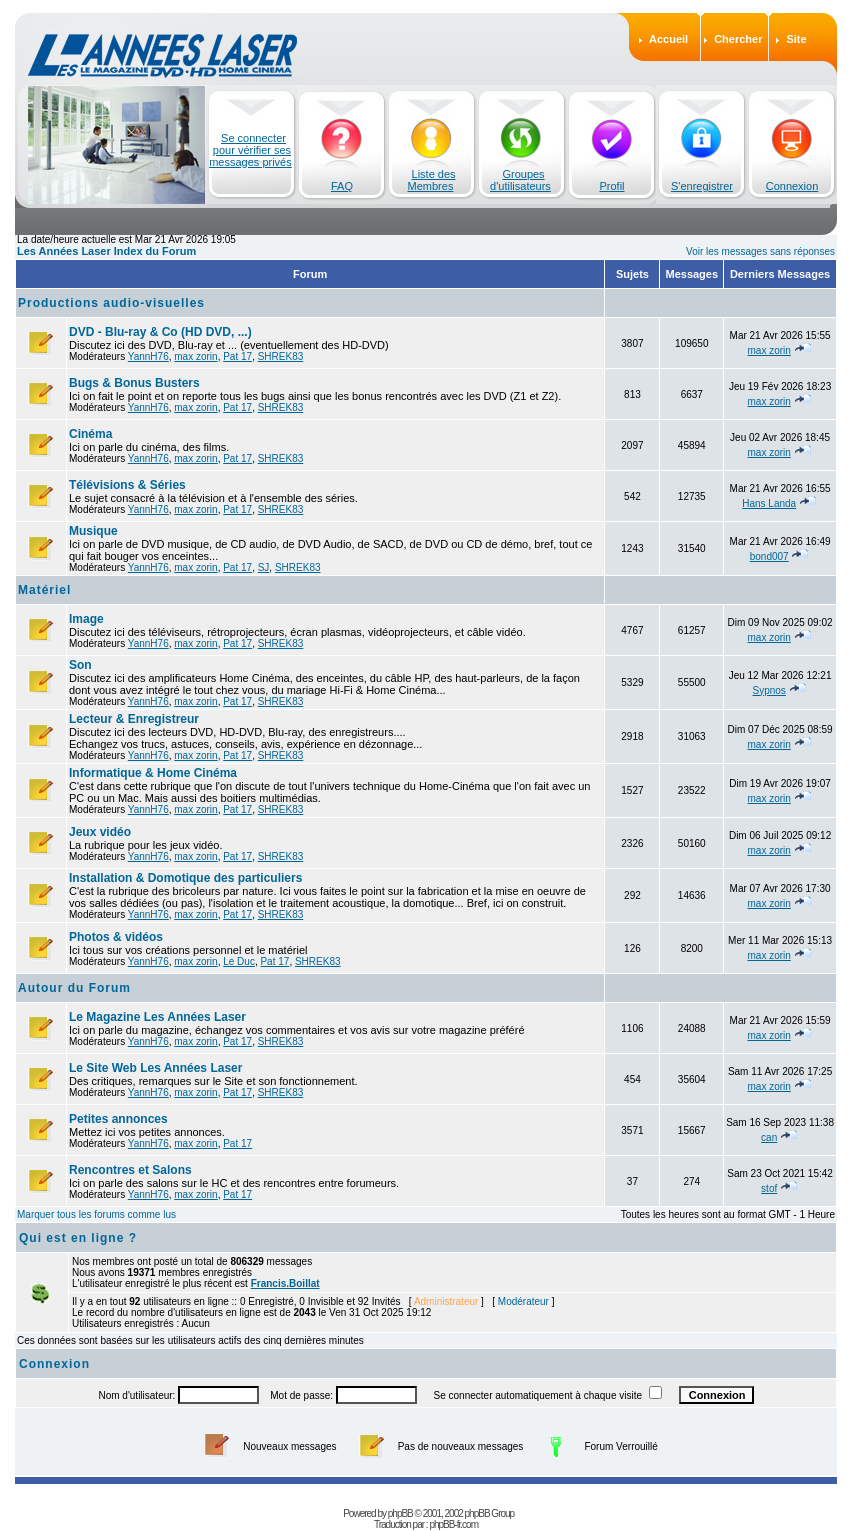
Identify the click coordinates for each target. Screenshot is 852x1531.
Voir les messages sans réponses (760, 251)
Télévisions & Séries (127, 485)
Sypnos (768, 690)
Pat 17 (237, 356)
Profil (611, 186)
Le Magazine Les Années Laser (157, 1017)
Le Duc (239, 961)
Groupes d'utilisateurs (520, 180)
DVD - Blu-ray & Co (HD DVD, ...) (160, 332)
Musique (93, 531)
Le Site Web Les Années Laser (155, 1068)
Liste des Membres (432, 180)
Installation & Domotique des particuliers (185, 878)
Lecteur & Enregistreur (134, 719)
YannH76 (148, 356)
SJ (264, 567)
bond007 (769, 556)
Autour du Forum (74, 988)
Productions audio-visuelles (111, 303)
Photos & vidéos (116, 937)
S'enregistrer (702, 186)
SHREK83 (281, 356)
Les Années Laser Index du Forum (106, 251)
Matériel (44, 590)
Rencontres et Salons (130, 1170)
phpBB (400, 1513)
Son (80, 665)
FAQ (342, 186)
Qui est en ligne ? (78, 1238)
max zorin (195, 356)
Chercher (738, 39)
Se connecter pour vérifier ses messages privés (250, 150)
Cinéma (90, 434)
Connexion (792, 186)
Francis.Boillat (285, 1283)
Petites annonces (118, 1119)
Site (796, 39)
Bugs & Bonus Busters (134, 383)
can (769, 1137)
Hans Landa (769, 503)
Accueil (668, 39)
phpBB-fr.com (453, 1524)
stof (769, 1188)
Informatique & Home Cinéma (153, 773)
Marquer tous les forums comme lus (96, 1214)
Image (86, 619)
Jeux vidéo (100, 832)
